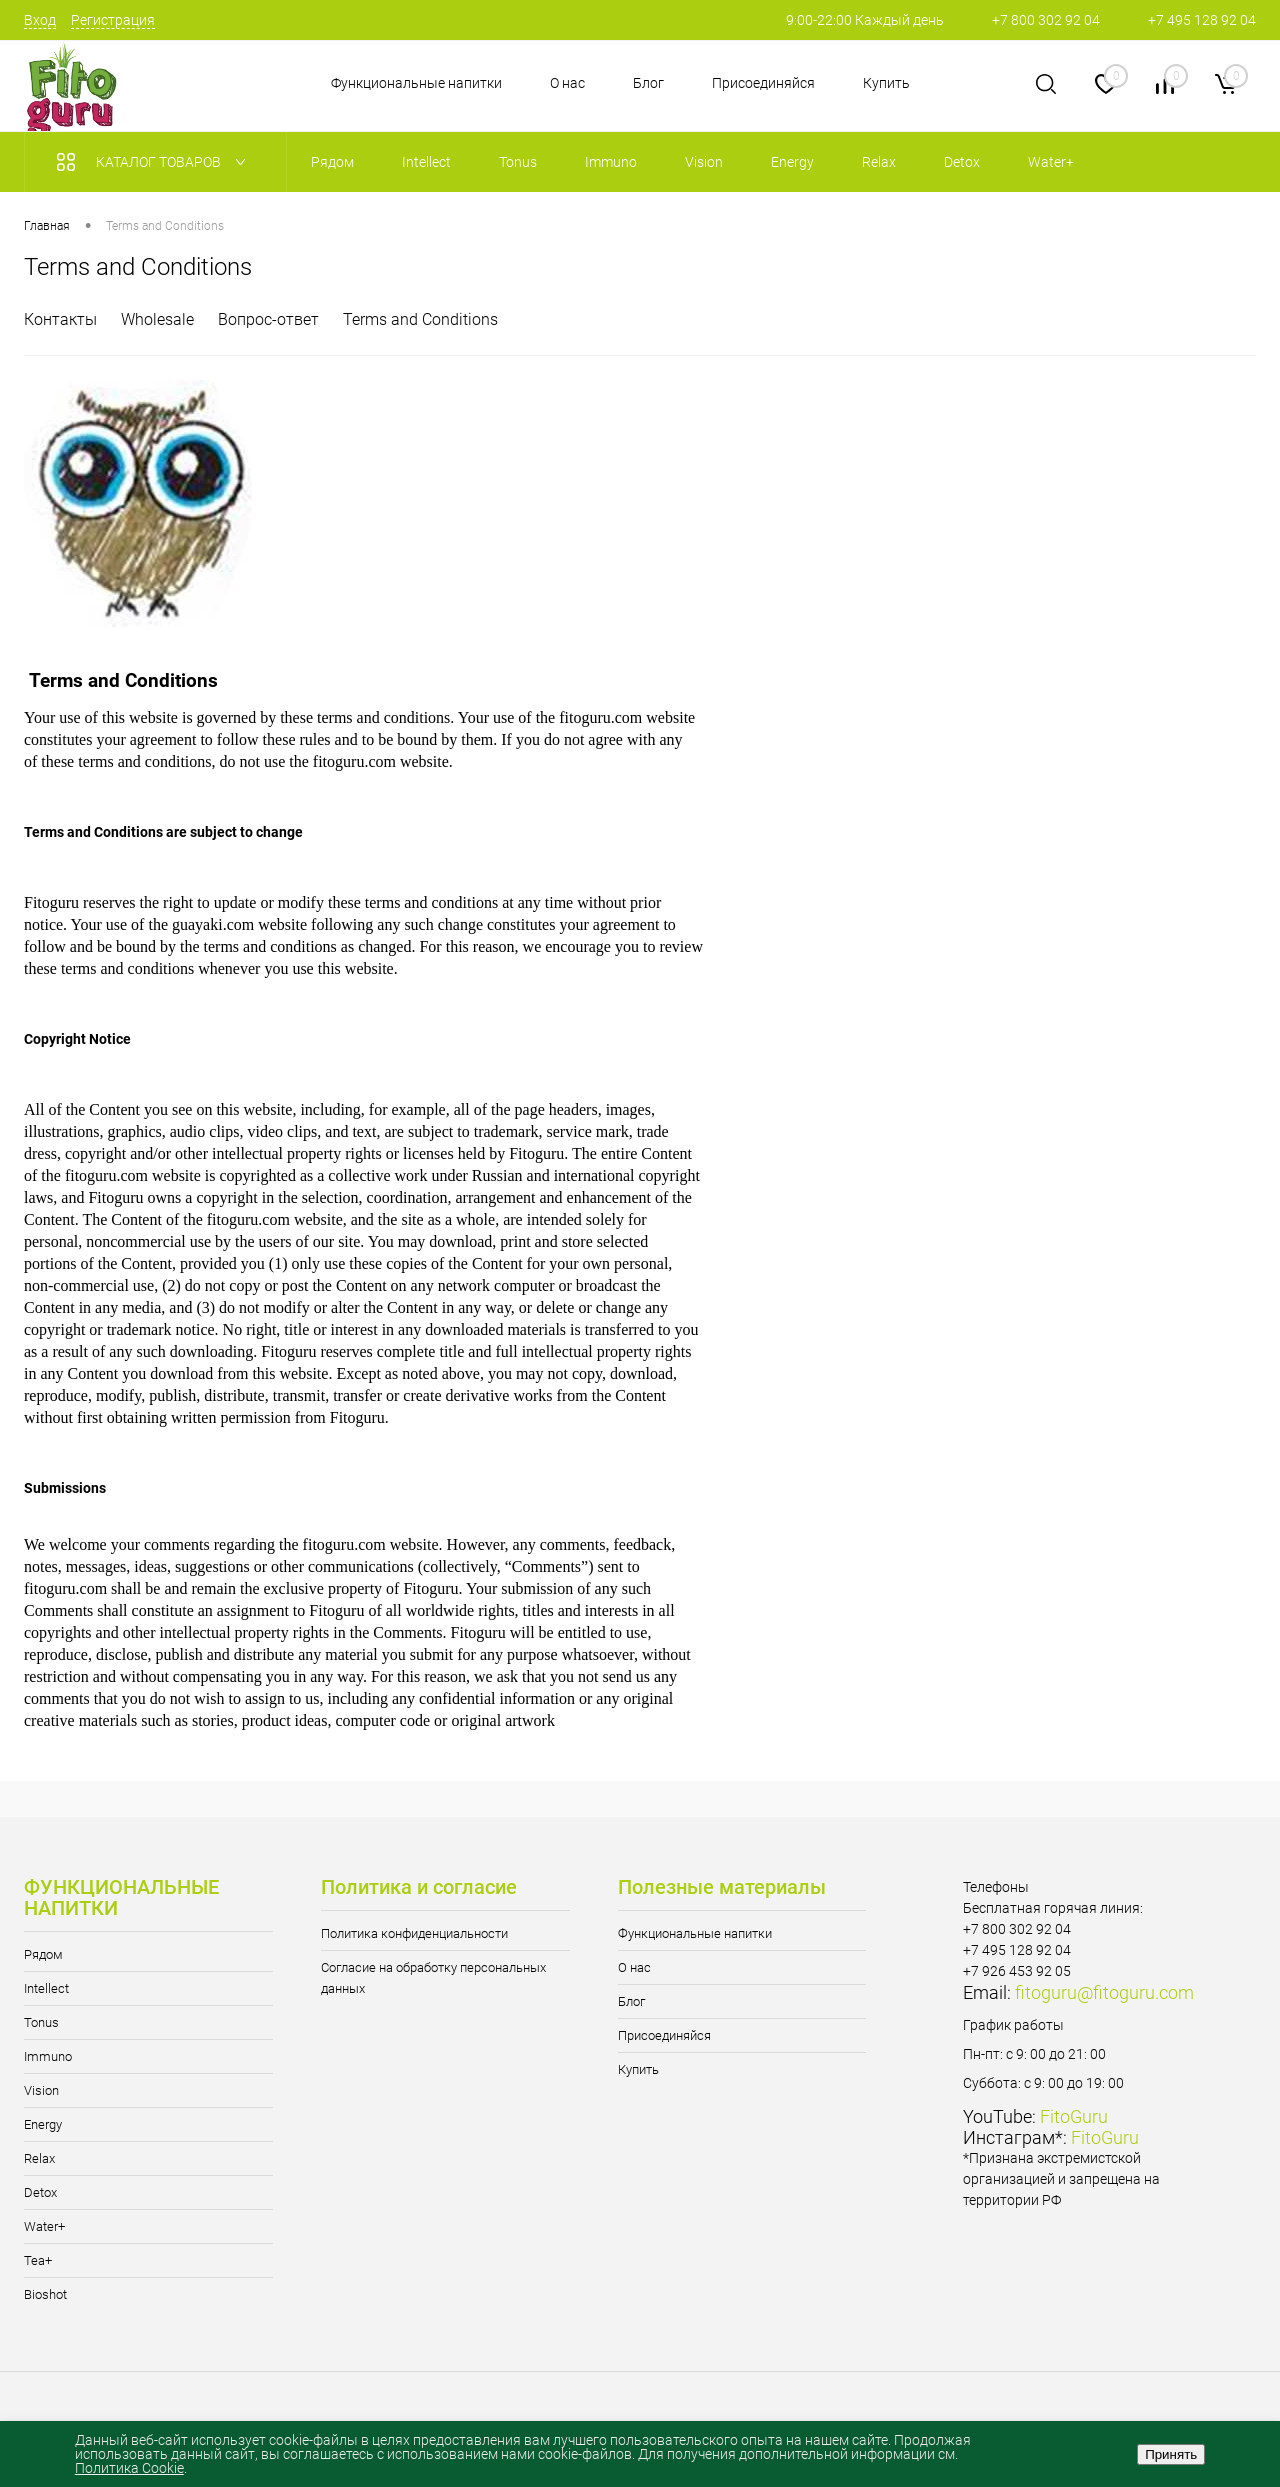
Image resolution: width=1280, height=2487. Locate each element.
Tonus (41, 2022)
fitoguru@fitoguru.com (1104, 1992)
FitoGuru (1074, 2116)
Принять (1171, 2454)
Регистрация (113, 20)
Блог (648, 83)
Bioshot (45, 2294)
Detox (40, 2192)
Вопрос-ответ (268, 319)
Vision (41, 2090)
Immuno (48, 2056)
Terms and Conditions (420, 319)
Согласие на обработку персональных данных (433, 1978)
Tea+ (38, 2260)
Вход (40, 20)
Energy (43, 2124)
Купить (886, 83)
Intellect (46, 1988)
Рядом (43, 1954)
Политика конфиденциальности (414, 1933)
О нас (567, 83)
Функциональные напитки (416, 83)
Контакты (60, 319)
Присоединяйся (763, 83)
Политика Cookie (129, 2468)
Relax (39, 2158)
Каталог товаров (155, 162)
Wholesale (157, 319)
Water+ (44, 2226)
